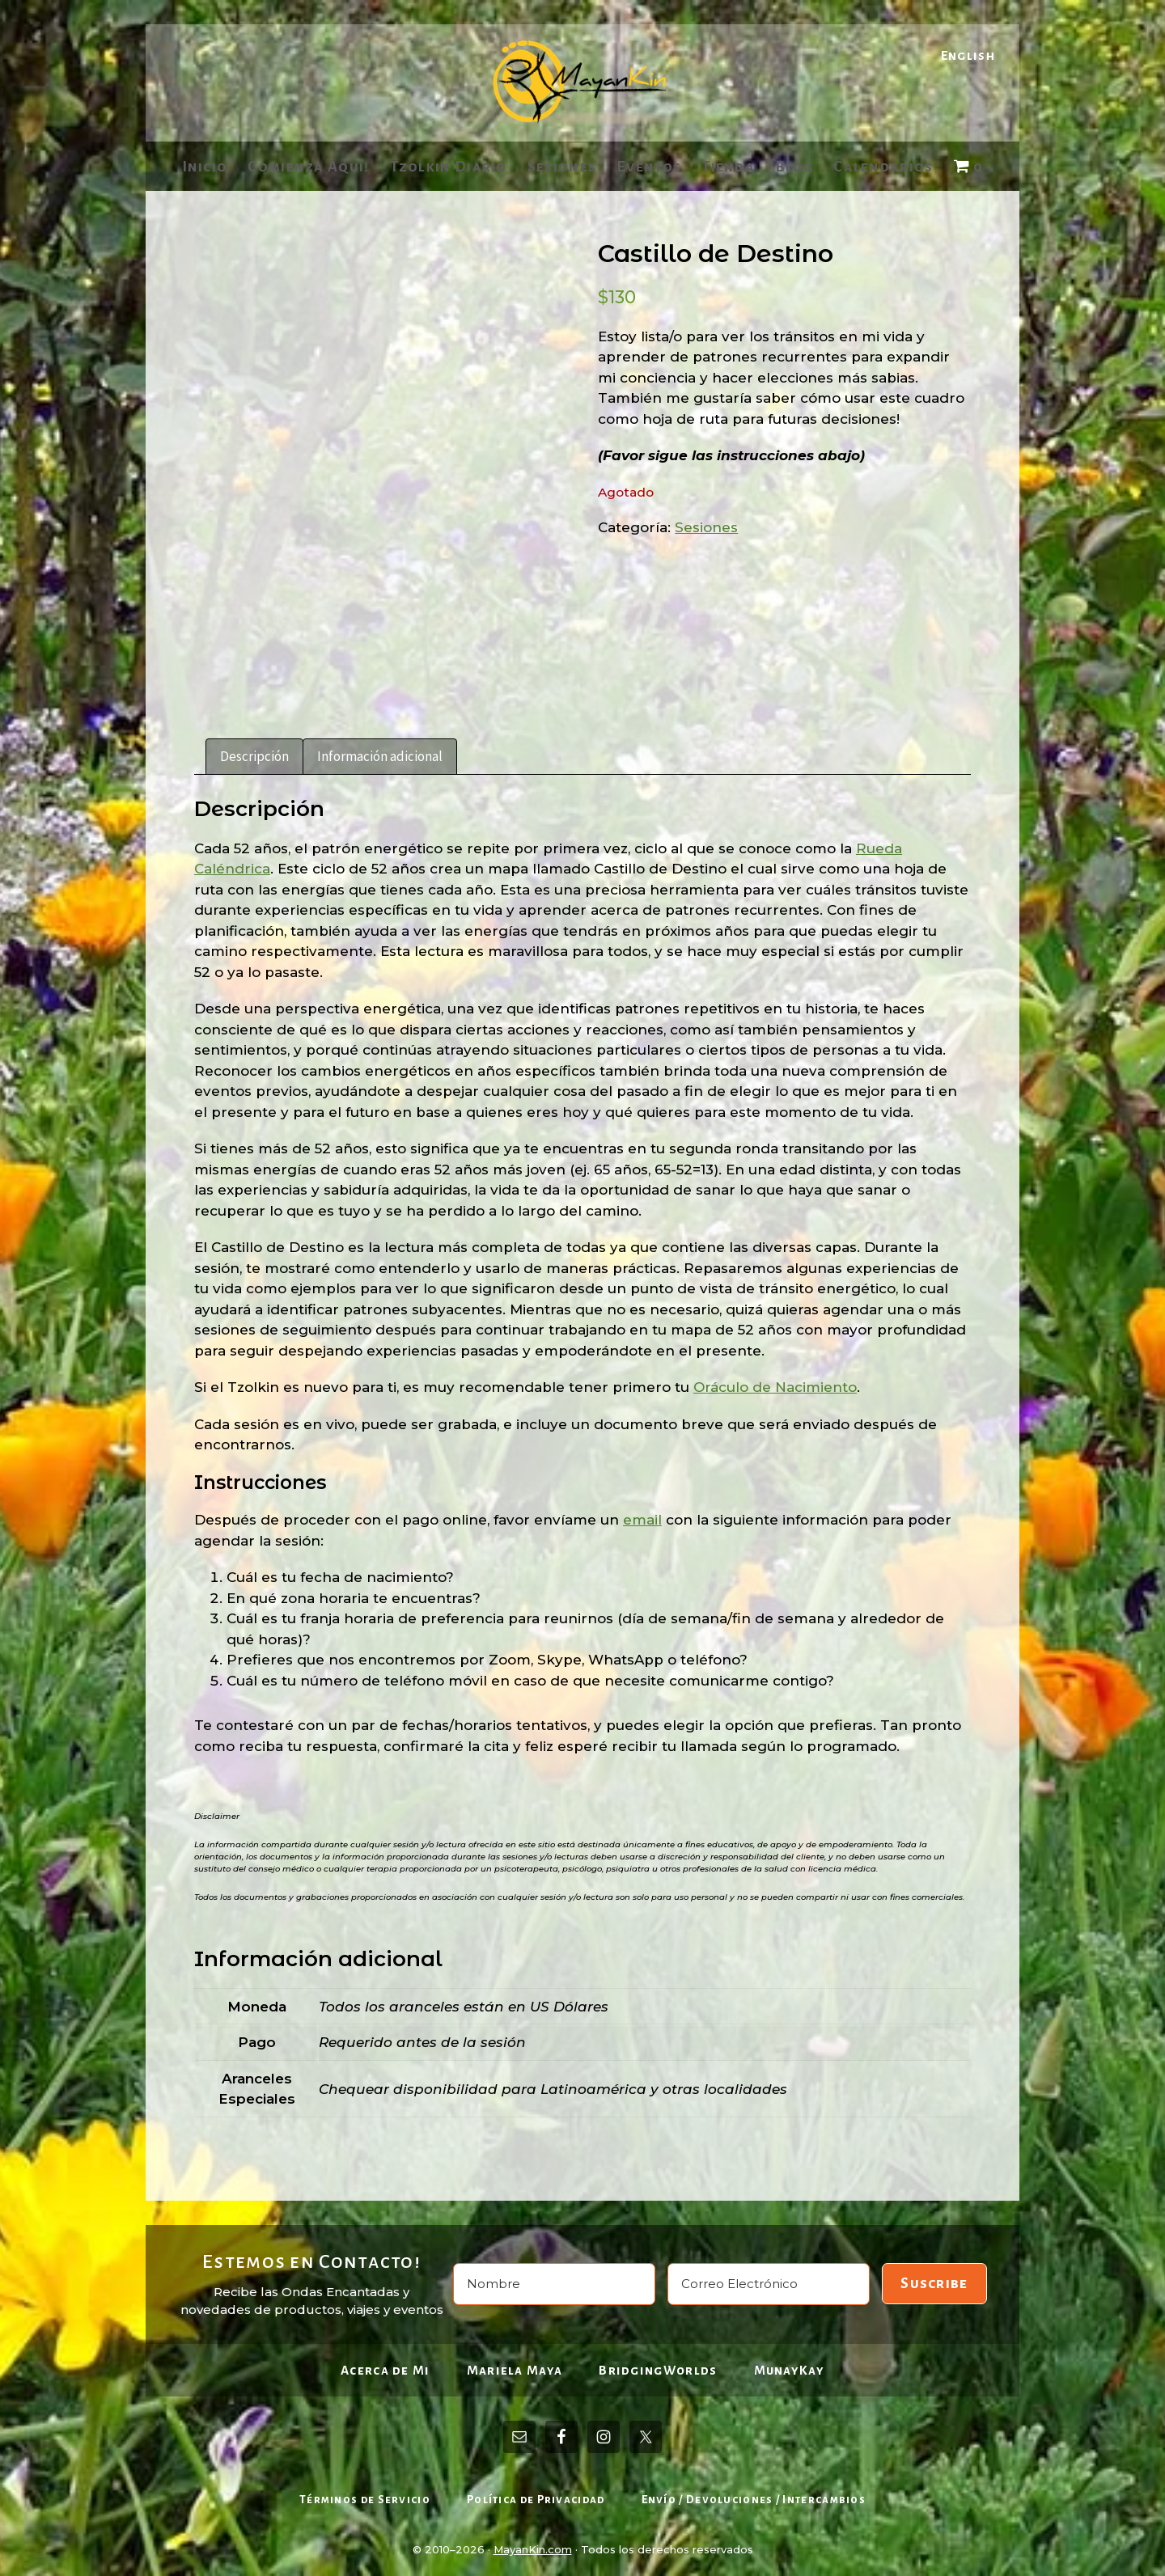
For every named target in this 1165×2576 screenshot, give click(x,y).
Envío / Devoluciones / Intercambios (754, 2494)
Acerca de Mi (385, 2364)
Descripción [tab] (254, 750)
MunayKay (789, 2364)
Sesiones (706, 527)
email (642, 1514)
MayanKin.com (533, 2542)
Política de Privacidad (536, 2494)
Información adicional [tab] (380, 750)
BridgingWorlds (658, 2364)
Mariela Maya (515, 2364)
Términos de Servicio (364, 2494)
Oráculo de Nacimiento (775, 1381)
